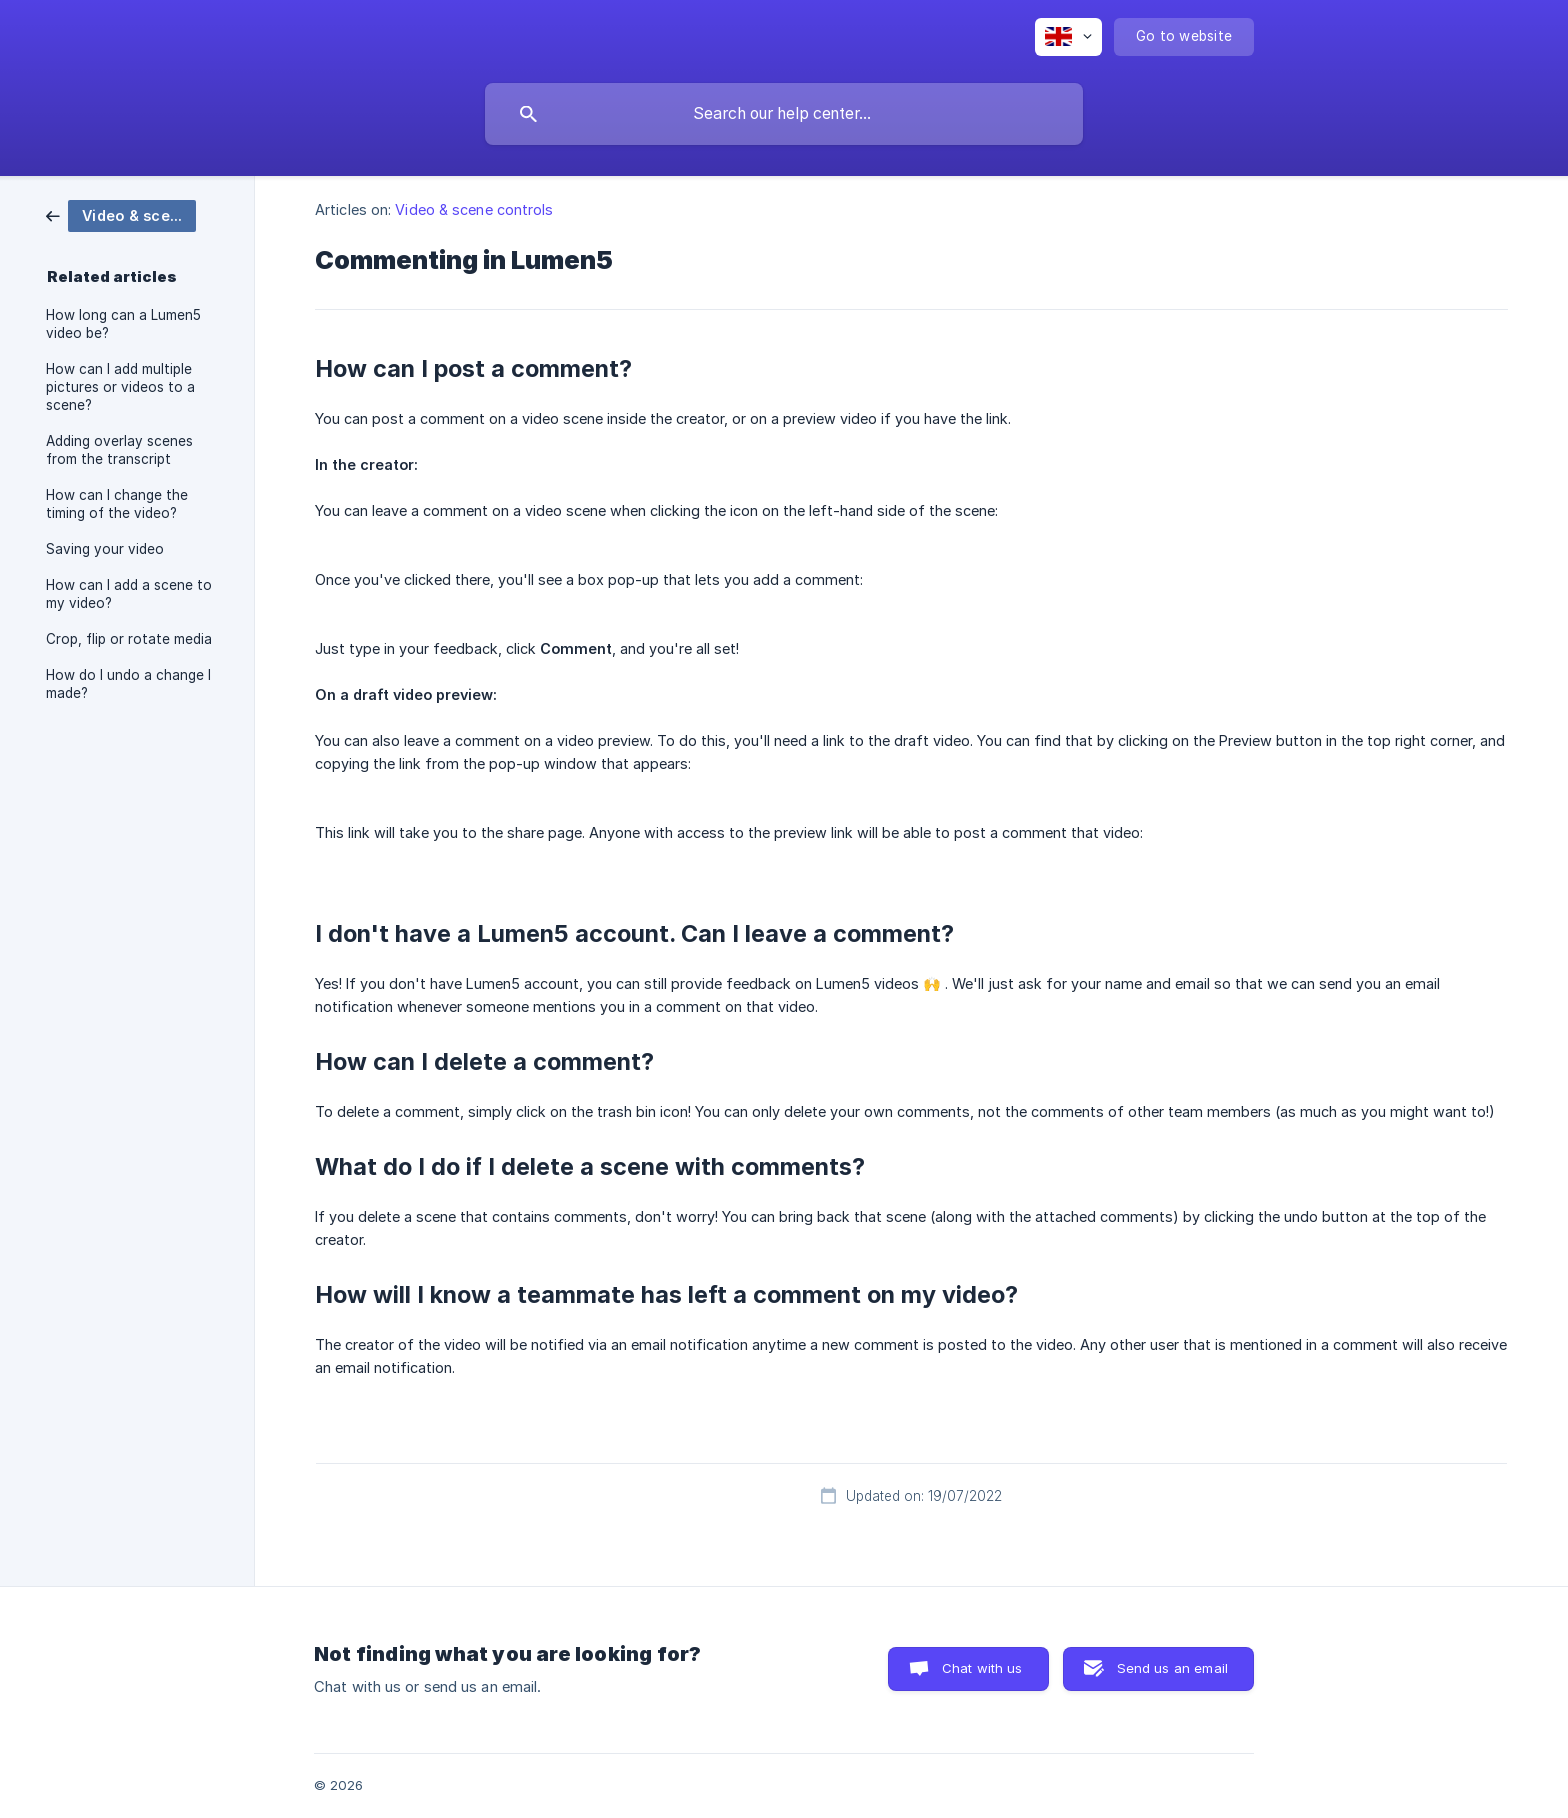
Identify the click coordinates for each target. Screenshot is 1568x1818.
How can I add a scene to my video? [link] (129, 594)
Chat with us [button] (982, 1668)
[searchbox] (784, 114)
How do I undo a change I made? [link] (128, 684)
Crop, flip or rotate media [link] (129, 639)
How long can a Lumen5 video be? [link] (123, 324)
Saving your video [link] (105, 549)
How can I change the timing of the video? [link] (117, 504)
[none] (1068, 37)
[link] (121, 214)
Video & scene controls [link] (474, 209)
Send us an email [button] (1172, 1668)
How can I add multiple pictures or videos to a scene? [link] (120, 387)
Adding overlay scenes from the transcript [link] (119, 450)
